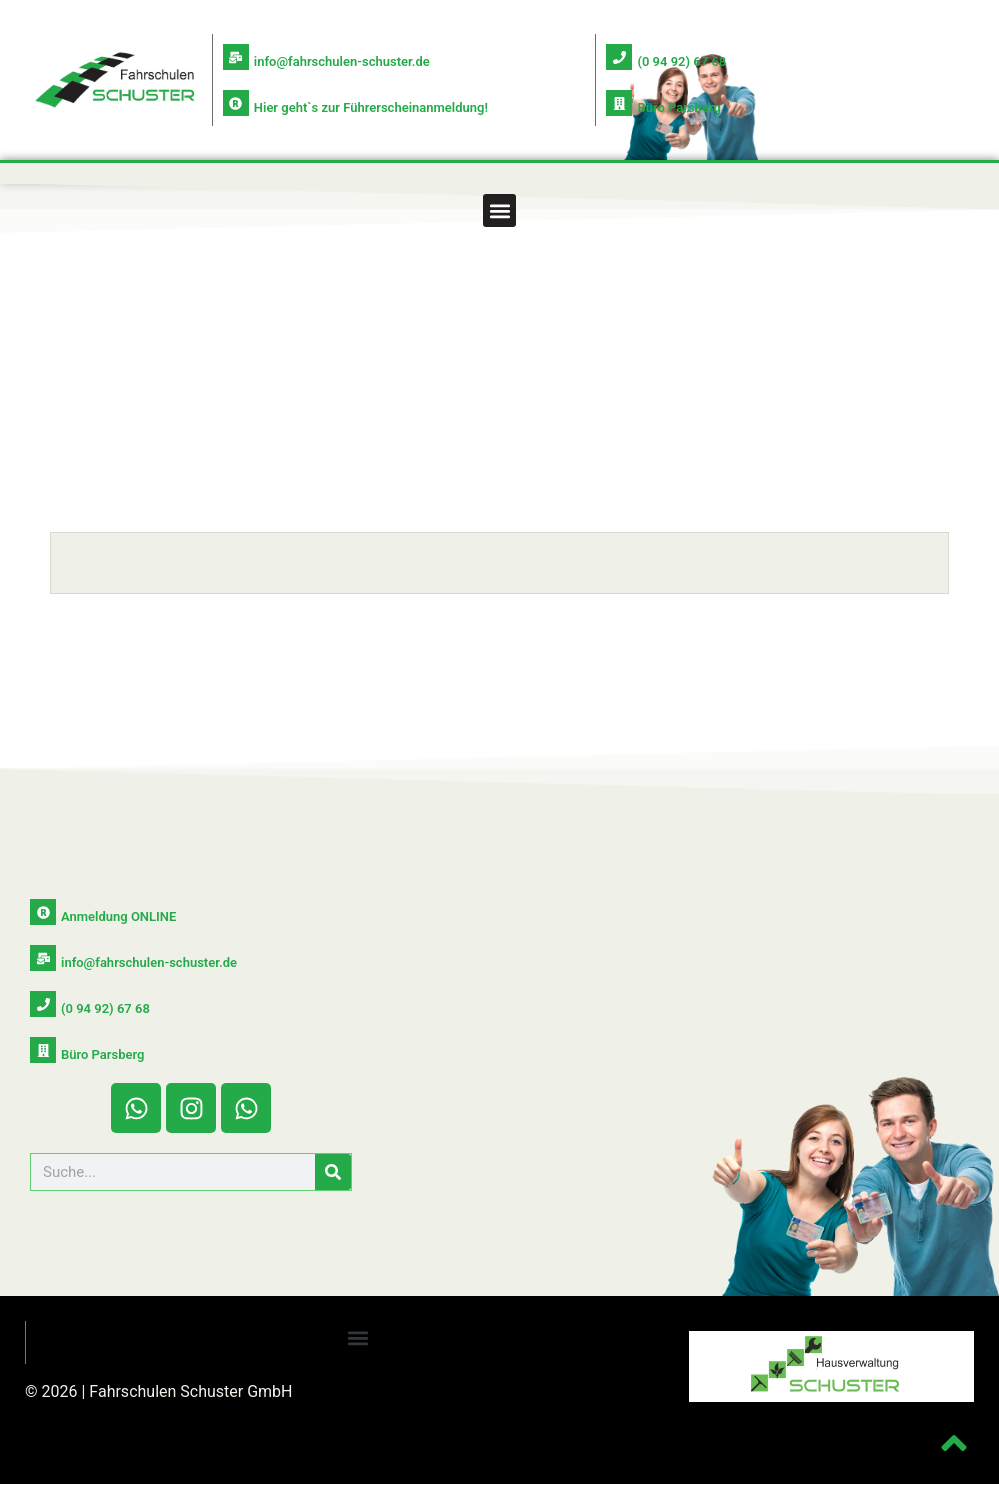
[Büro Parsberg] (619, 103)
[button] (499, 210)
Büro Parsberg (678, 107)
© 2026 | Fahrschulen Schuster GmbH (159, 1391)
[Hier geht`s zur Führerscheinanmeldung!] (236, 103)
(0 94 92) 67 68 (681, 61)
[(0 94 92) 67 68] (619, 57)
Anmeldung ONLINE (118, 916)
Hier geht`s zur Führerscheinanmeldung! (371, 107)
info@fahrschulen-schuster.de (342, 61)
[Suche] (333, 1172)
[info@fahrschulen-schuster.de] (236, 57)
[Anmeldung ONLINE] (43, 912)
